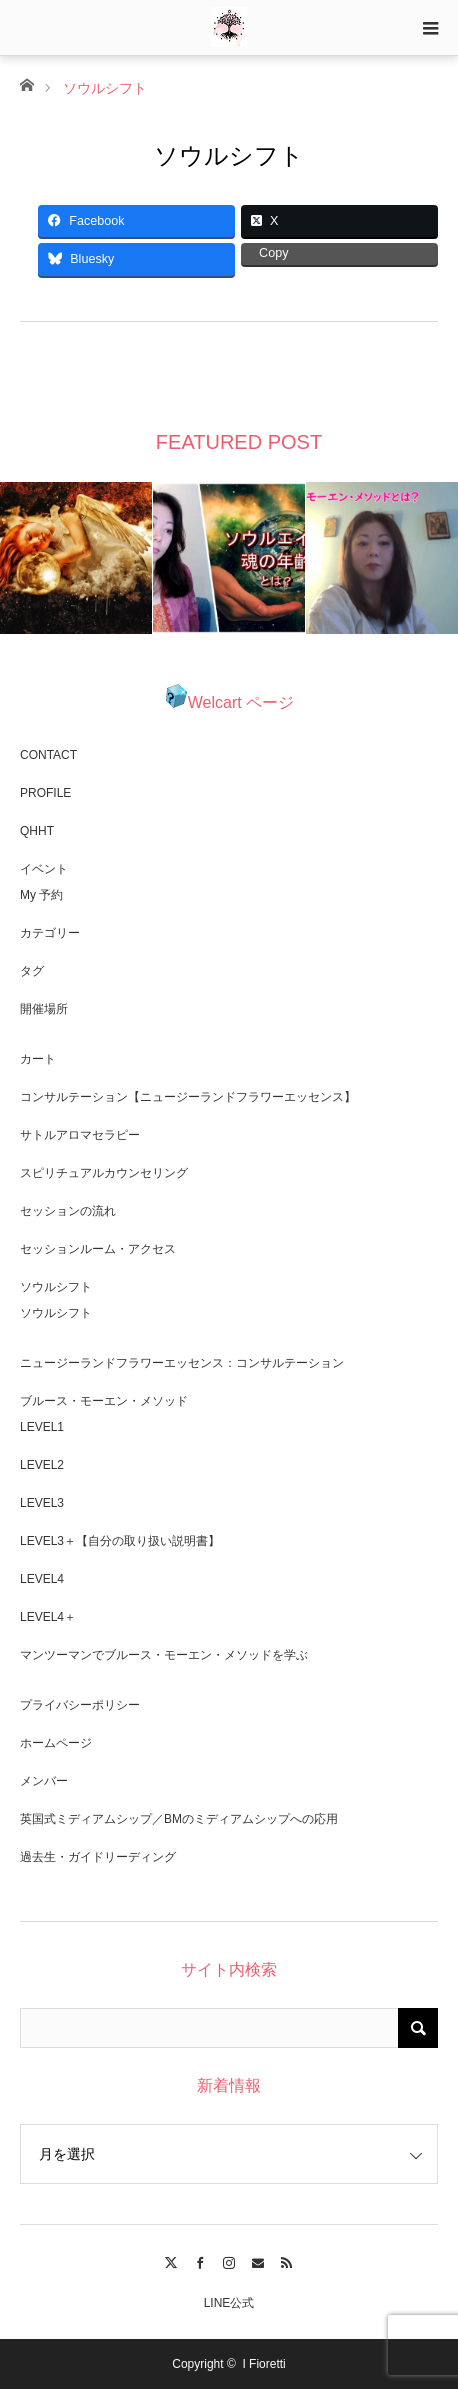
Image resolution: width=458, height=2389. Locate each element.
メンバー (44, 1781)
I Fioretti (263, 2364)
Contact (257, 2260)
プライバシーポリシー (80, 1705)
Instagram (229, 2260)
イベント (44, 869)
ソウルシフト (56, 1287)
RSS (286, 2260)
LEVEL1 (42, 1427)
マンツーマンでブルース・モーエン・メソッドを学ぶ (164, 1655)
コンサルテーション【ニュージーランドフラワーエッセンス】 (188, 1097)
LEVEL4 (42, 1579)
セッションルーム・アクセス (98, 1249)
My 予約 (41, 895)
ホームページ (56, 1743)
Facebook (200, 2260)
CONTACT (48, 755)
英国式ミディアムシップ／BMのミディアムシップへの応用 (179, 1819)
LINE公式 (229, 2303)
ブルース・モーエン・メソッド (104, 1401)
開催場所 (44, 1009)
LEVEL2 (42, 1465)
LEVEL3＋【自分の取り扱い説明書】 (120, 1541)
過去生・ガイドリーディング (98, 1857)
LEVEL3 (42, 1503)
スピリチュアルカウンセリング (104, 1173)
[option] (76, 558)
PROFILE (45, 793)
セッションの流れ (68, 1211)
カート (38, 1059)
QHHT (37, 831)
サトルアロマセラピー (80, 1135)
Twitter (171, 2260)
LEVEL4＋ (48, 1617)
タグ (32, 971)
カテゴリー (50, 933)
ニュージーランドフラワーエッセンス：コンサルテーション (182, 1363)
